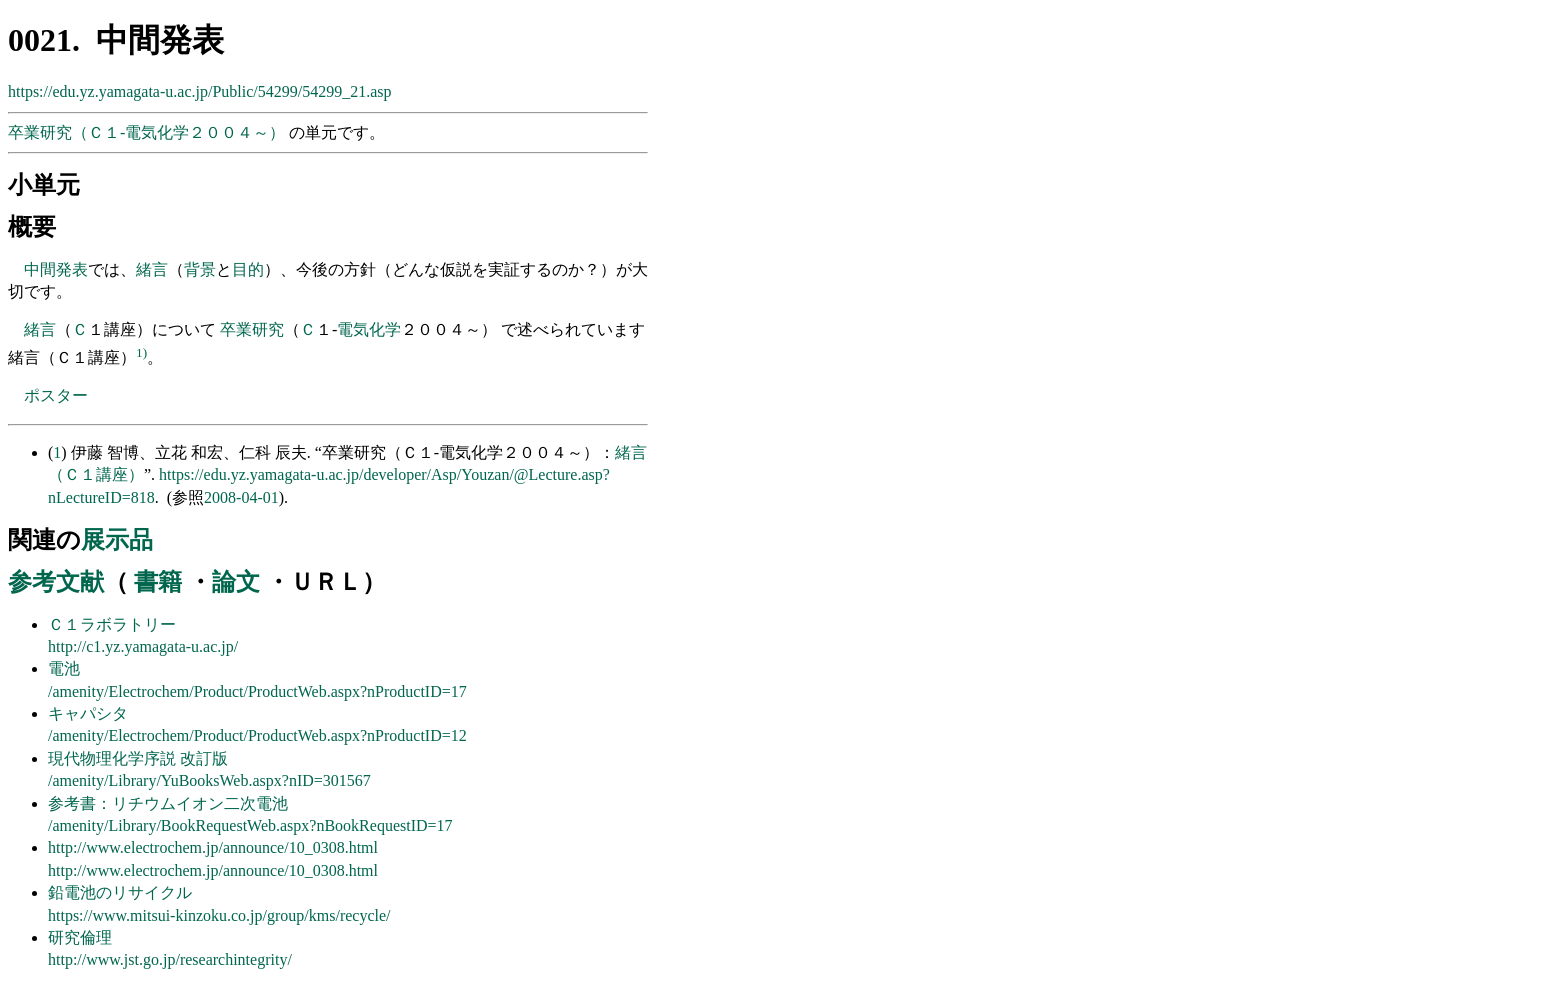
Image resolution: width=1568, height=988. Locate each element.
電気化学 (369, 329)
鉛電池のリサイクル (120, 892)
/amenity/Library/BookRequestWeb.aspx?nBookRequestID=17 (250, 825)
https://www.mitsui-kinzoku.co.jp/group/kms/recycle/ (219, 915)
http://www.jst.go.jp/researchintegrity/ (170, 959)
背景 (200, 269)
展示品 (117, 540)
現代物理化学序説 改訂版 (138, 758)
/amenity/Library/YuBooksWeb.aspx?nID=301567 (209, 780)
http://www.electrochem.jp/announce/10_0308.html (213, 847)
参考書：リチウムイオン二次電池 (168, 803)
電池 (64, 668)
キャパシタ (88, 713)
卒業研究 (252, 329)
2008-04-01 (241, 497)
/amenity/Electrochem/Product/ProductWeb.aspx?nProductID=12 (257, 735)
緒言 (152, 269)
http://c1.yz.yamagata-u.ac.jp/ (143, 646)
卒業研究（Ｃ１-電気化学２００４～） (148, 132)
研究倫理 (80, 937)
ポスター (56, 395)
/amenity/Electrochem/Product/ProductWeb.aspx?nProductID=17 (257, 691)
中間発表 (56, 269)
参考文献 (56, 582)
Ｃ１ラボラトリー (112, 624)
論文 (236, 582)
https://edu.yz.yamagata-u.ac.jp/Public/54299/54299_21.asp (199, 91)
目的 (248, 269)
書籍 (158, 582)
